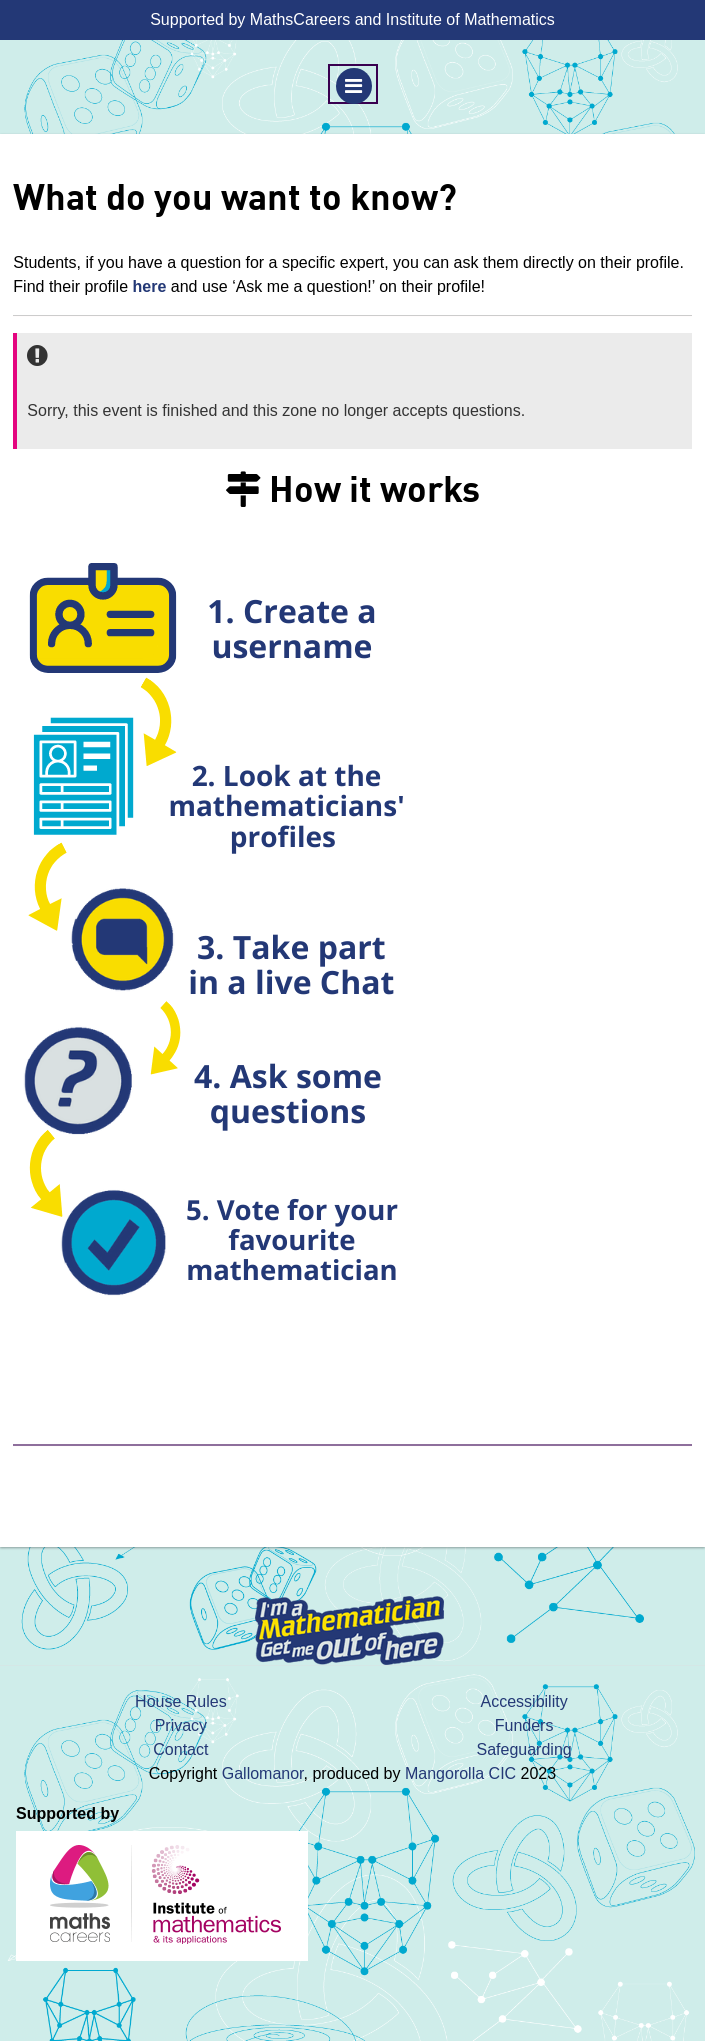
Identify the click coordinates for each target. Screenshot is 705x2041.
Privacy (181, 1725)
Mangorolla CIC (460, 1773)
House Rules (181, 1701)
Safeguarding (524, 1749)
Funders (524, 1725)
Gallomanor (263, 1773)
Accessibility (524, 1701)
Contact (180, 1749)
